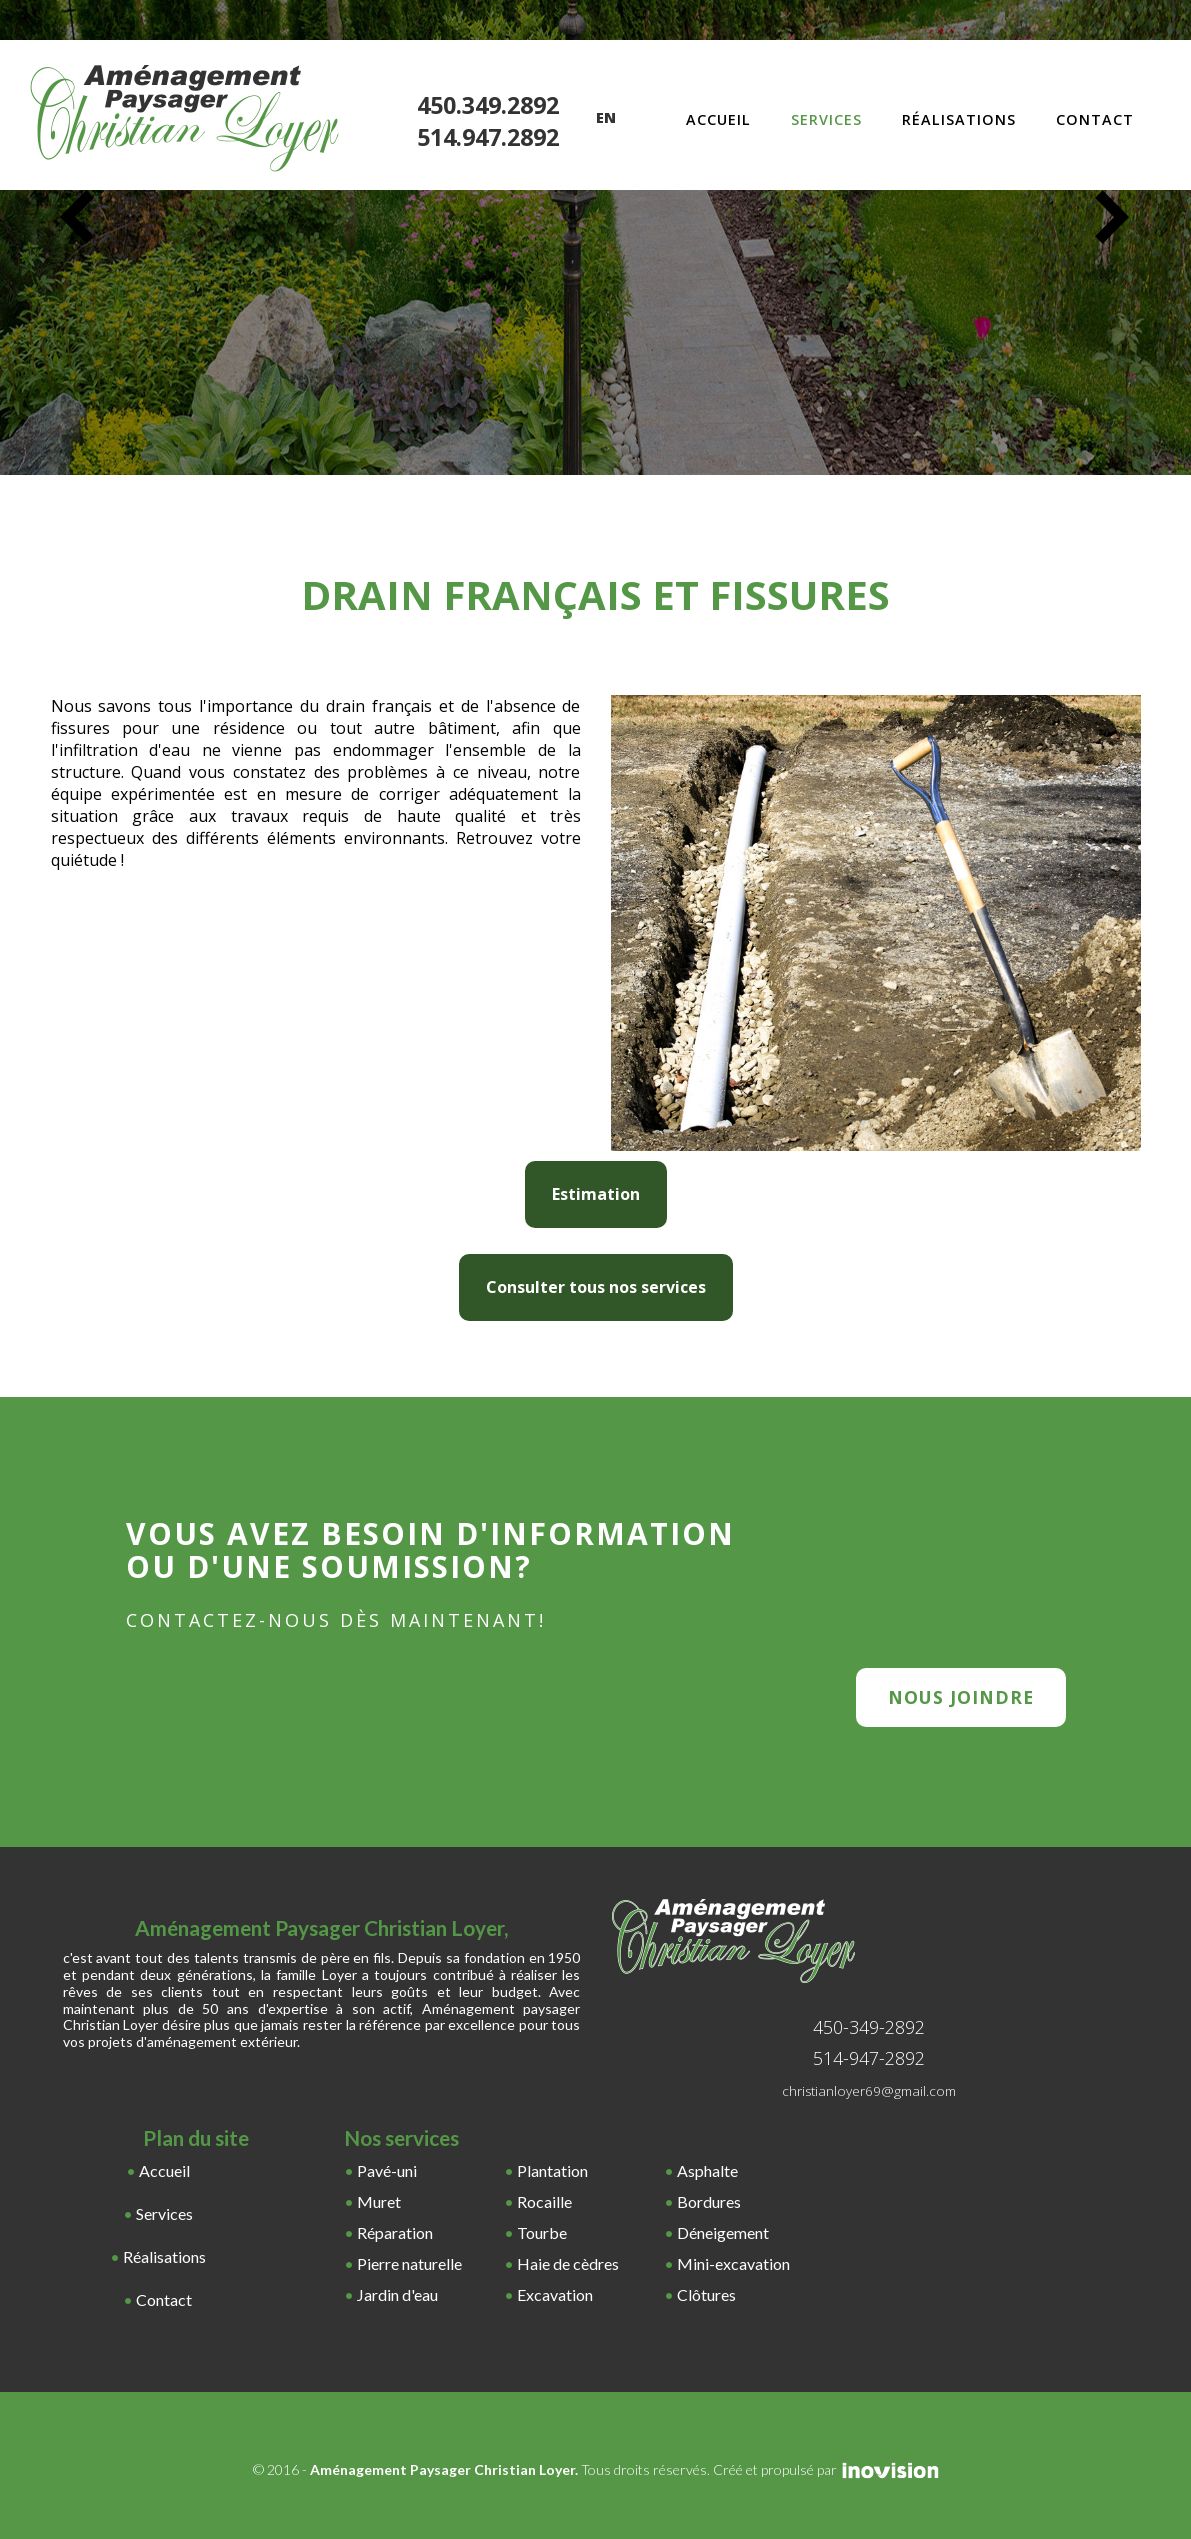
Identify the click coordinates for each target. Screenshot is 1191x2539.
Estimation (596, 1194)
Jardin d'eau (397, 2294)
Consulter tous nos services (596, 1287)
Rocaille (544, 2201)
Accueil (718, 119)
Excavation (555, 2294)
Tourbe (542, 2232)
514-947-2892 (869, 2058)
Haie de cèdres (568, 2263)
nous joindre (961, 1697)
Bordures (709, 2201)
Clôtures (706, 2294)
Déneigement (723, 2232)
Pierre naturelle (409, 2263)
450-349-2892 (869, 2027)
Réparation (395, 2232)
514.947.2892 (488, 138)
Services (826, 119)
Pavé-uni (387, 2170)
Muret (379, 2201)
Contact (1095, 119)
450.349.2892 (488, 106)
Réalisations (959, 119)
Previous (78, 217)
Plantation (552, 2170)
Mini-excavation (733, 2263)
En (606, 117)
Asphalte (707, 2170)
